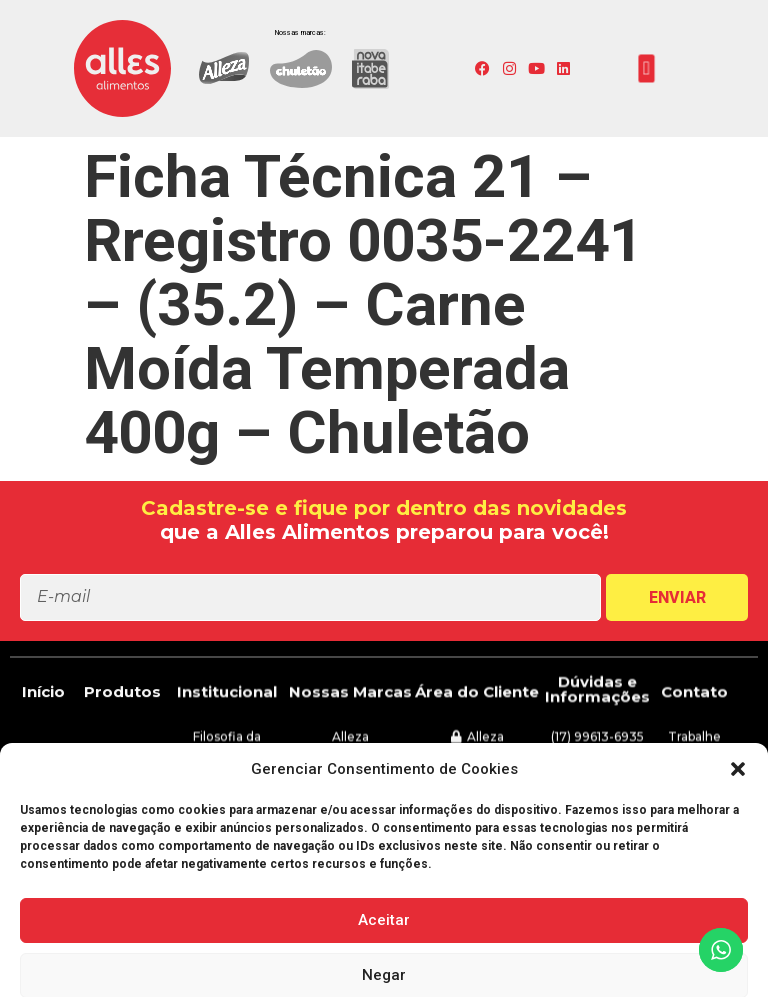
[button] (647, 69)
